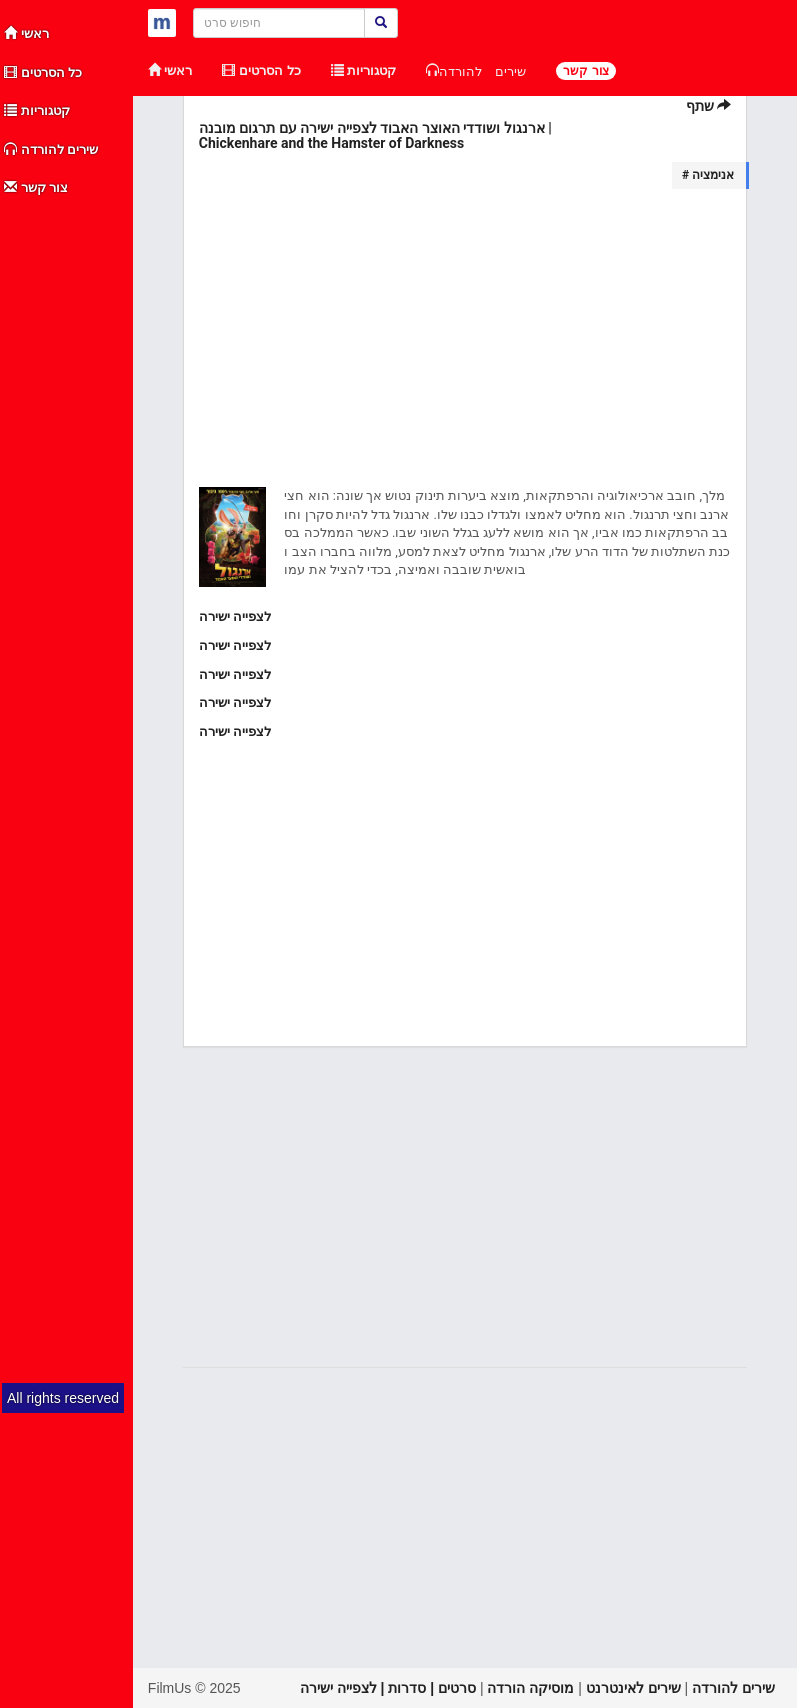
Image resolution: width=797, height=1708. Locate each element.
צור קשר (36, 187)
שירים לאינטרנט (633, 1688)
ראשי (26, 33)
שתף (708, 106)
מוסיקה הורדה (530, 1688)
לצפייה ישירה (235, 616)
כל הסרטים (43, 72)
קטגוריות (37, 110)
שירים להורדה (51, 149)
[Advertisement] (67, 508)
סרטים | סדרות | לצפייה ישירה (388, 1688)
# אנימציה (708, 175)
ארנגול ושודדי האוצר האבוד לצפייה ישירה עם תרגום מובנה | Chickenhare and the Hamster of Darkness (375, 135)
